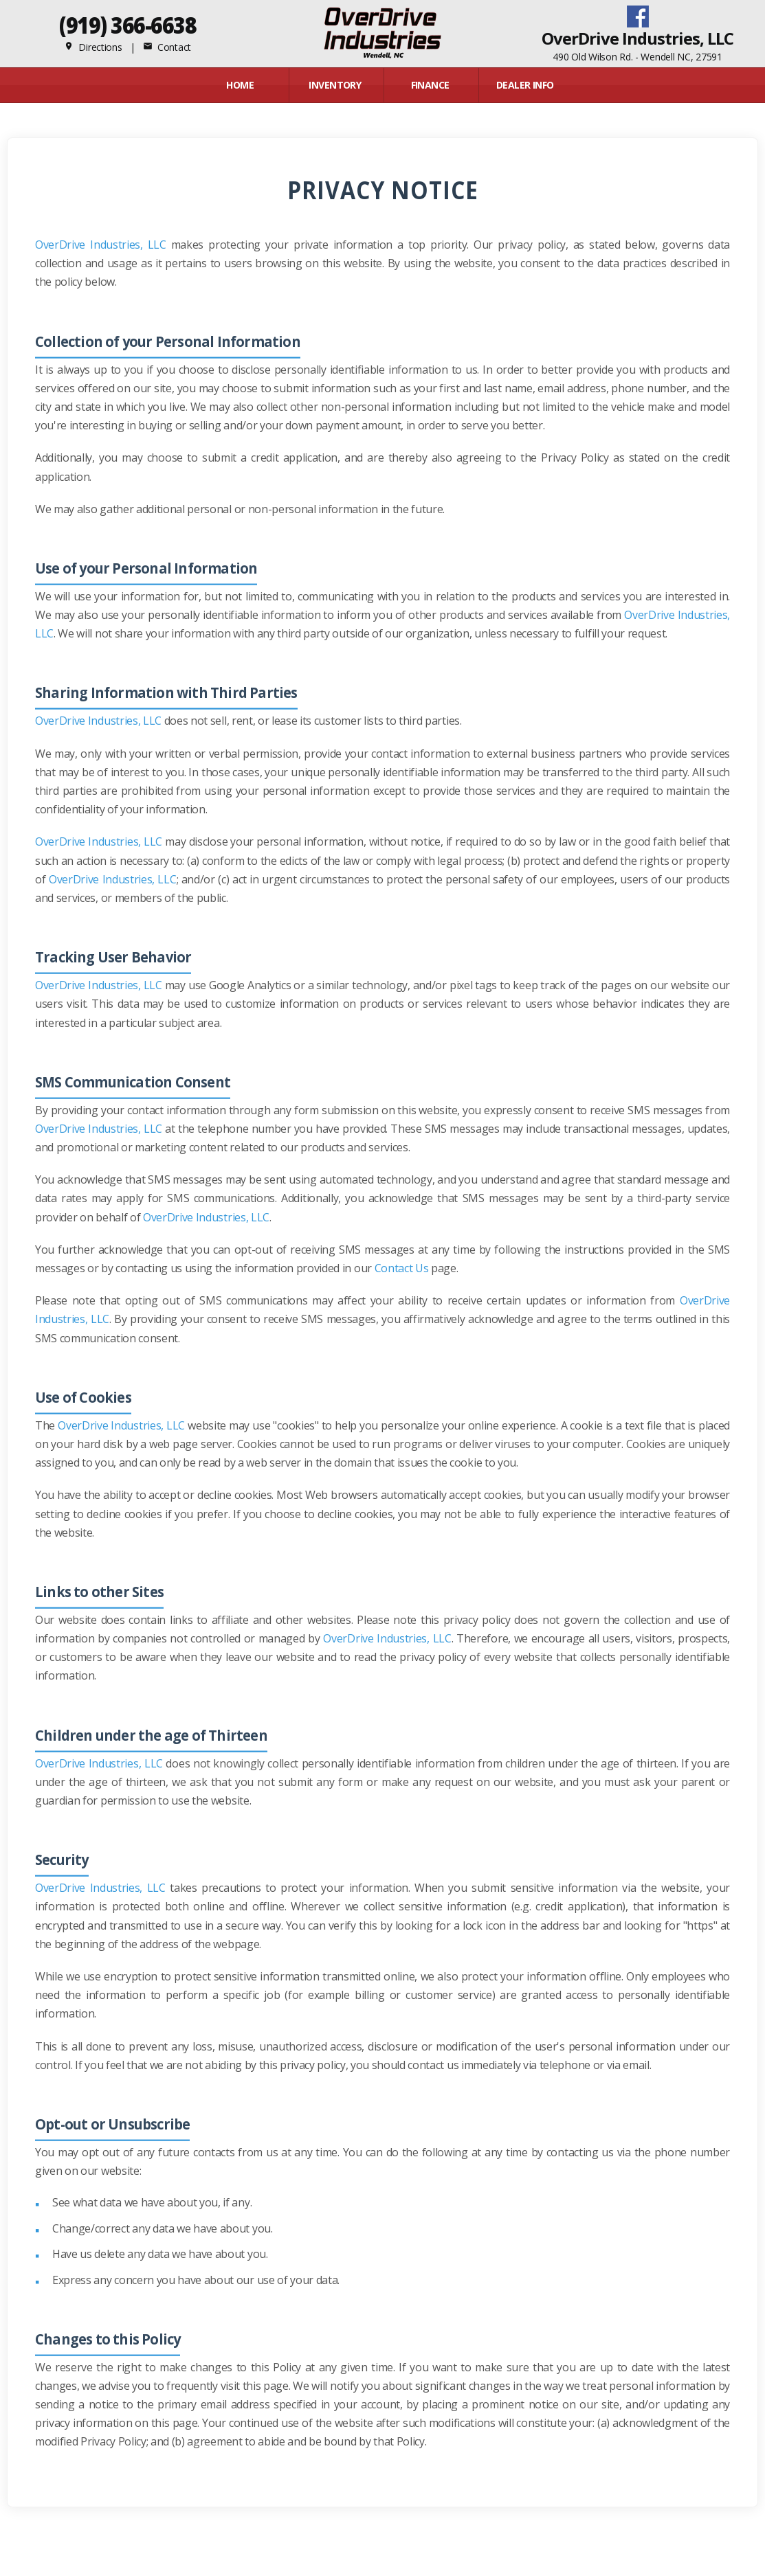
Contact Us (402, 1268)
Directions (93, 47)
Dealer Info (525, 84)
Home (240, 84)
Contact (167, 47)
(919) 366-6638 (127, 25)
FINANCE (430, 84)
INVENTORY (335, 84)
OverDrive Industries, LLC (100, 244)
